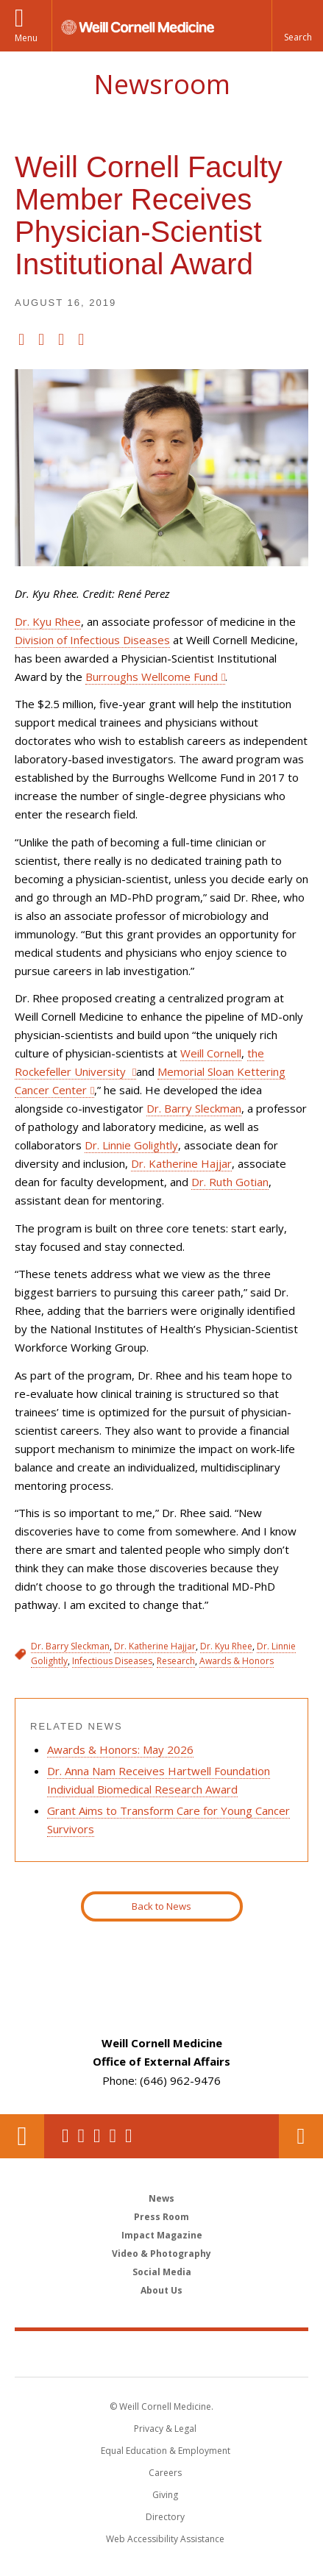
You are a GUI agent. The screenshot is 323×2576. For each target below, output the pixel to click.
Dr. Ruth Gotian (230, 1181)
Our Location (22, 2136)
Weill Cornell (210, 1053)
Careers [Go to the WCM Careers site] (165, 2472)
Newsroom (161, 84)
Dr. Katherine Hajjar (181, 1163)
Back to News (161, 1906)
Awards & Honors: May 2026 (120, 1749)
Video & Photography (161, 2253)
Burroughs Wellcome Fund (151, 676)
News (161, 2198)
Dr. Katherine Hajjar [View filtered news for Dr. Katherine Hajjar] (155, 1646)
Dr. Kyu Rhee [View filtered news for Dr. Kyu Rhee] (226, 1646)
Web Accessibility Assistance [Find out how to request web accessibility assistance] (165, 2539)
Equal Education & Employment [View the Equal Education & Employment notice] (165, 2450)
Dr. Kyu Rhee (48, 621)
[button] (297, 25)
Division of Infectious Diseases (92, 639)
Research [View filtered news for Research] (176, 1661)
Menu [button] (26, 38)
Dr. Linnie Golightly (131, 1145)
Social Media (161, 2272)
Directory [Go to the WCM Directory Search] (165, 2517)
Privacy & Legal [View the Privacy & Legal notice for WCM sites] (165, 2428)
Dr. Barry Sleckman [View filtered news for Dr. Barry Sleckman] (70, 1646)
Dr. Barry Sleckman (193, 1108)
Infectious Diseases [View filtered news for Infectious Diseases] (112, 1661)
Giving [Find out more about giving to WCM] (165, 2494)
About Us (161, 2290)
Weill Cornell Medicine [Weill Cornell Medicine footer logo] (162, 2353)
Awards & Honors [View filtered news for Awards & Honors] (236, 1661)
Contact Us (301, 2136)
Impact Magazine (161, 2235)
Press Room (161, 2217)
